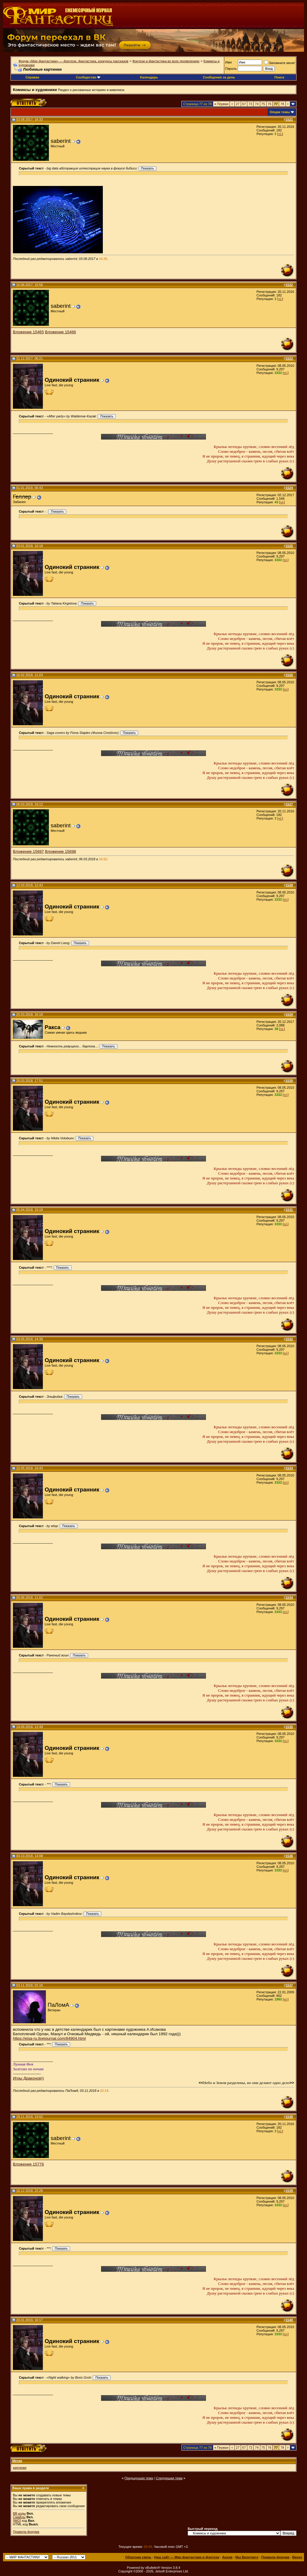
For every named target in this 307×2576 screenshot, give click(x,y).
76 (269, 104)
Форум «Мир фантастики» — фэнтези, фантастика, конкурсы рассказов (73, 61)
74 (256, 104)
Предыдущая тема (138, 2478)
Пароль (231, 68)
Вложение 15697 (28, 851)
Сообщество (88, 77)
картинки (19, 2467)
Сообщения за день (219, 77)
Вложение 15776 (28, 2164)
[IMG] (17, 2520)
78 (282, 104)
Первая (221, 104)
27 (238, 104)
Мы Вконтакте (246, 2557)
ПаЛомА (58, 2005)
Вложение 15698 (60, 851)
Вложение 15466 (60, 332)
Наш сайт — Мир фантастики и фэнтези (186, 2557)
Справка (32, 77)
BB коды (19, 2513)
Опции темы (280, 112)
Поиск (279, 77)
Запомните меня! (279, 63)
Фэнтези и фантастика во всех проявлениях (165, 61)
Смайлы (19, 2517)
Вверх (297, 2557)
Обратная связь (138, 2557)
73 (250, 104)
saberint (60, 141)
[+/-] (280, 134)
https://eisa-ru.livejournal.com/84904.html (49, 2038)
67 (244, 104)
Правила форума (26, 2531)
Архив (227, 2557)
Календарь (149, 77)
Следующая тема (169, 2478)
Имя (228, 62)
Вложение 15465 (28, 332)
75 (263, 104)
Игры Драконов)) (28, 2078)
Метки (17, 2461)
